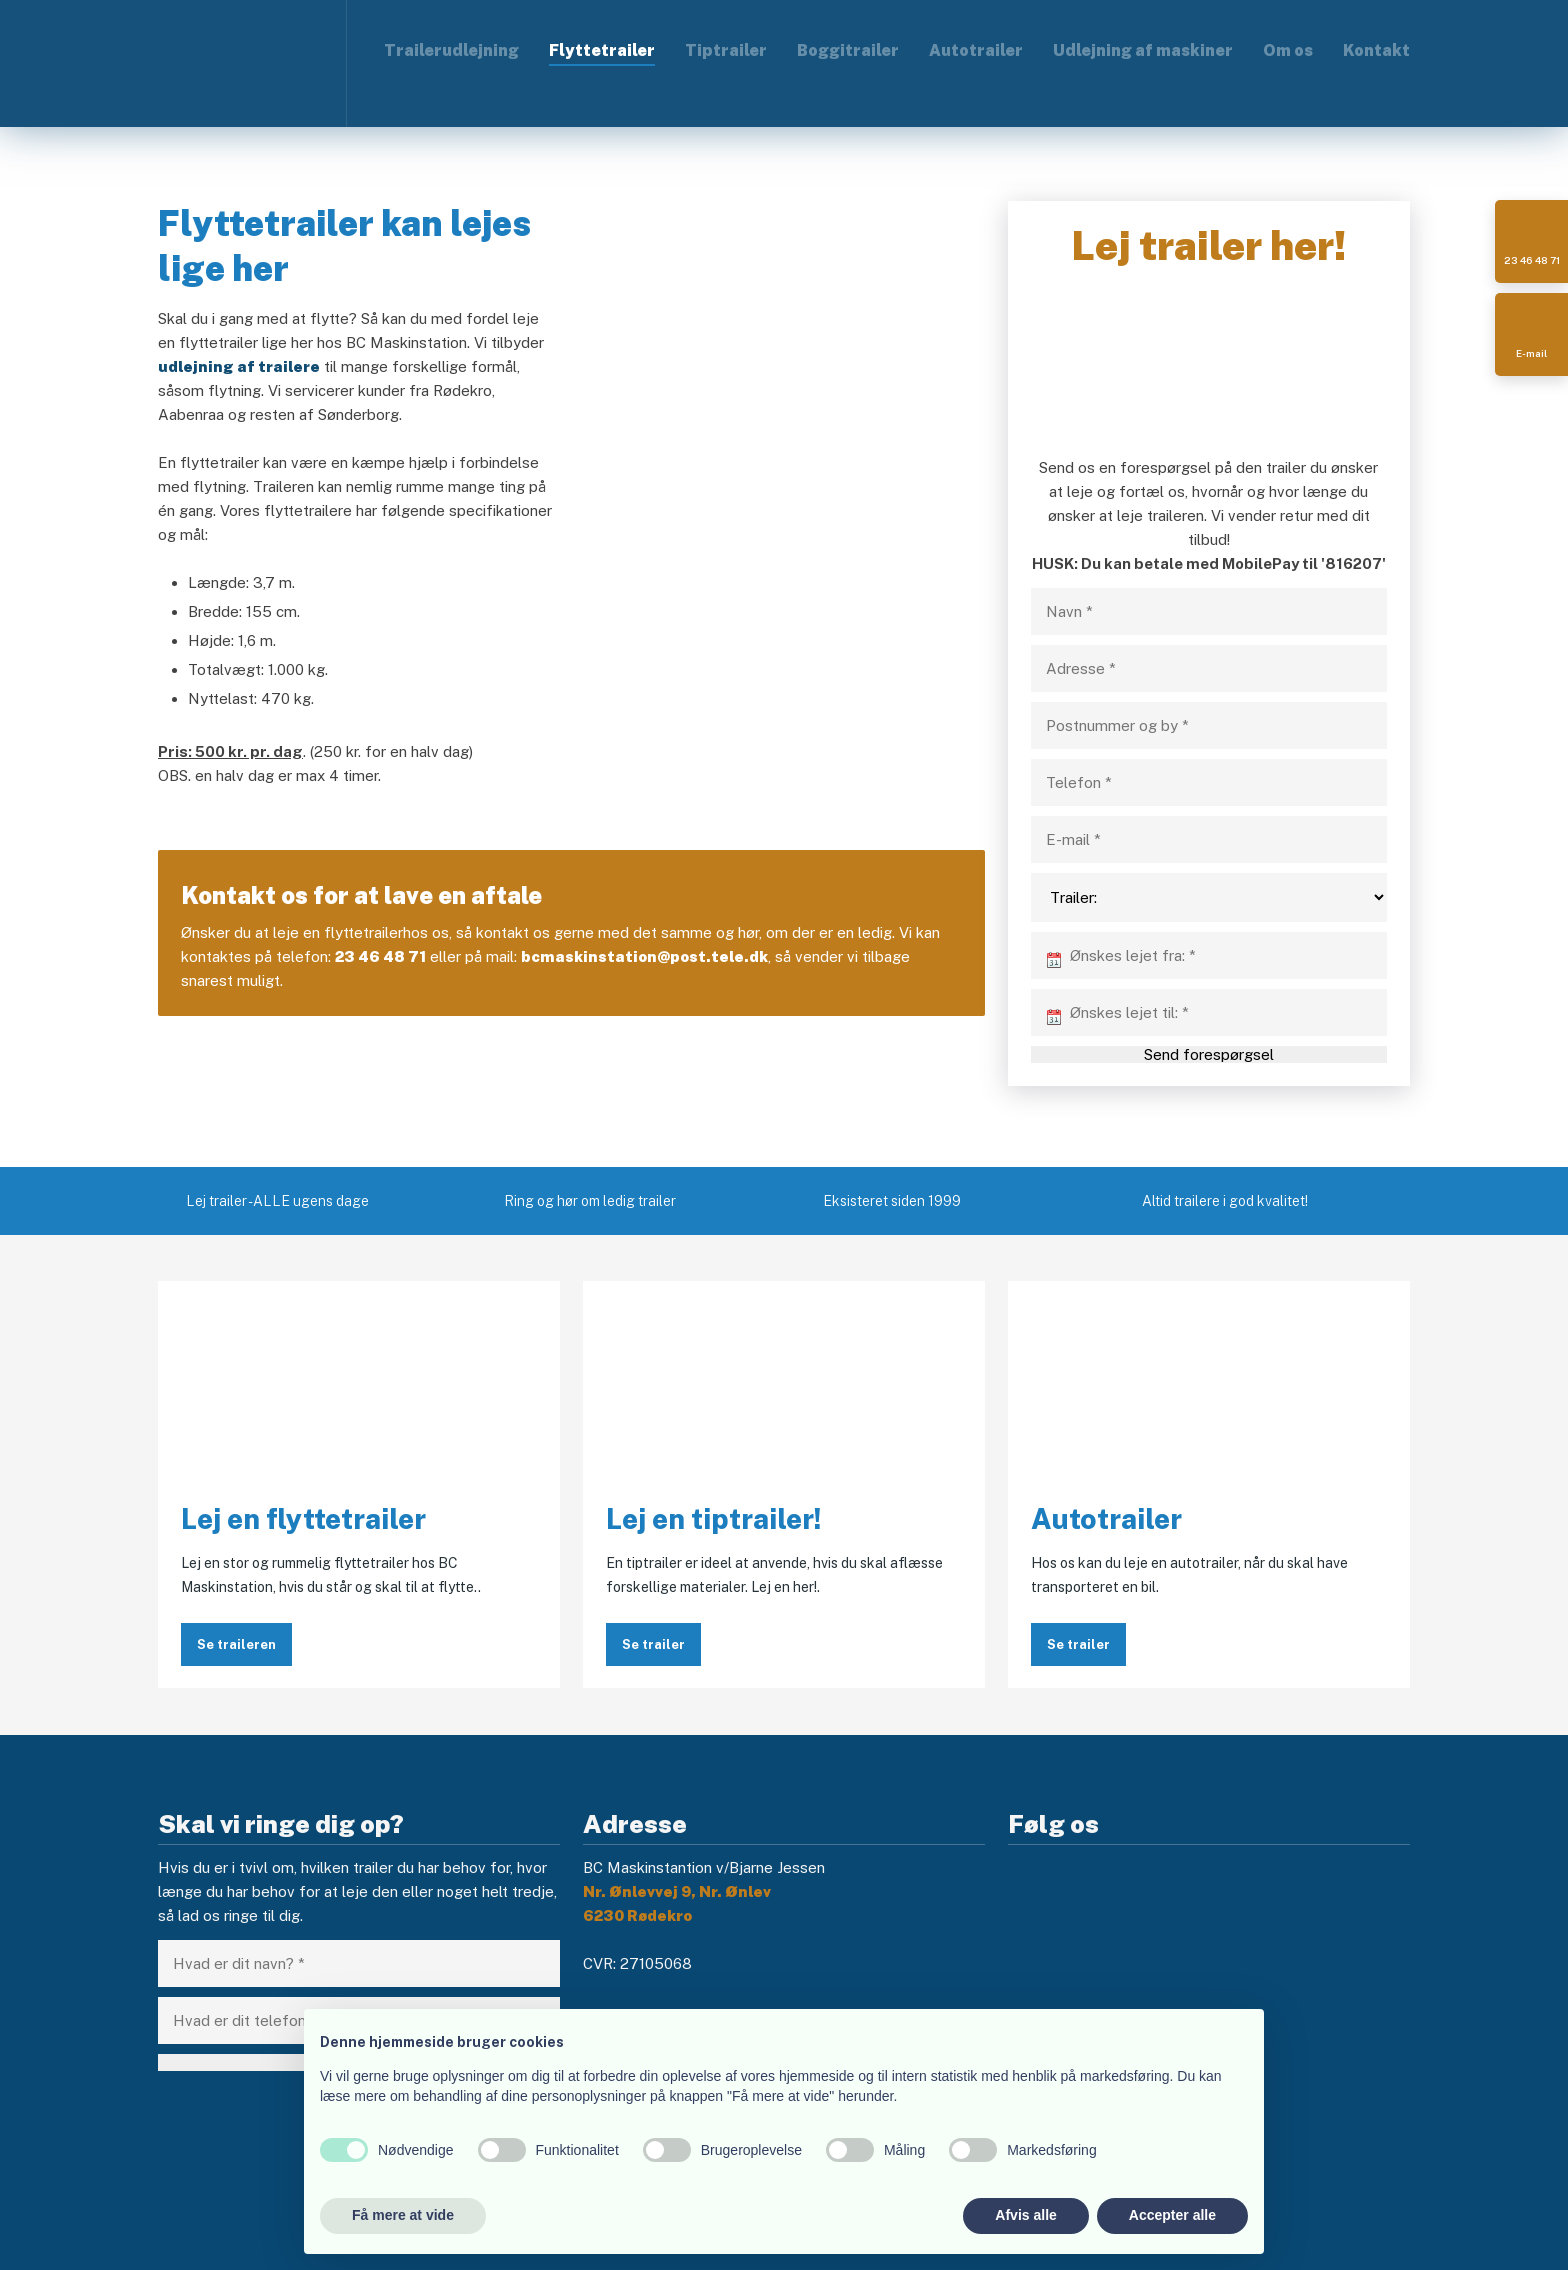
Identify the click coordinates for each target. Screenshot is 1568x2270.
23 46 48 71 (380, 956)
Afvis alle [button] (1025, 2215)
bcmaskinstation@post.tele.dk (644, 956)
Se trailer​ (1078, 1644)
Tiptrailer (726, 50)
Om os (1288, 50)
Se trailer (653, 1644)
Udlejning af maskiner (1143, 50)
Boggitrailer (848, 50)
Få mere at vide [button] (403, 2215)
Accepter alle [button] (1172, 2215)
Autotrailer (976, 50)
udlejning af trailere (239, 366)
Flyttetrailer (602, 50)
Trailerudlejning (451, 50)
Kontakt (1376, 50)
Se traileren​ (236, 1644)
